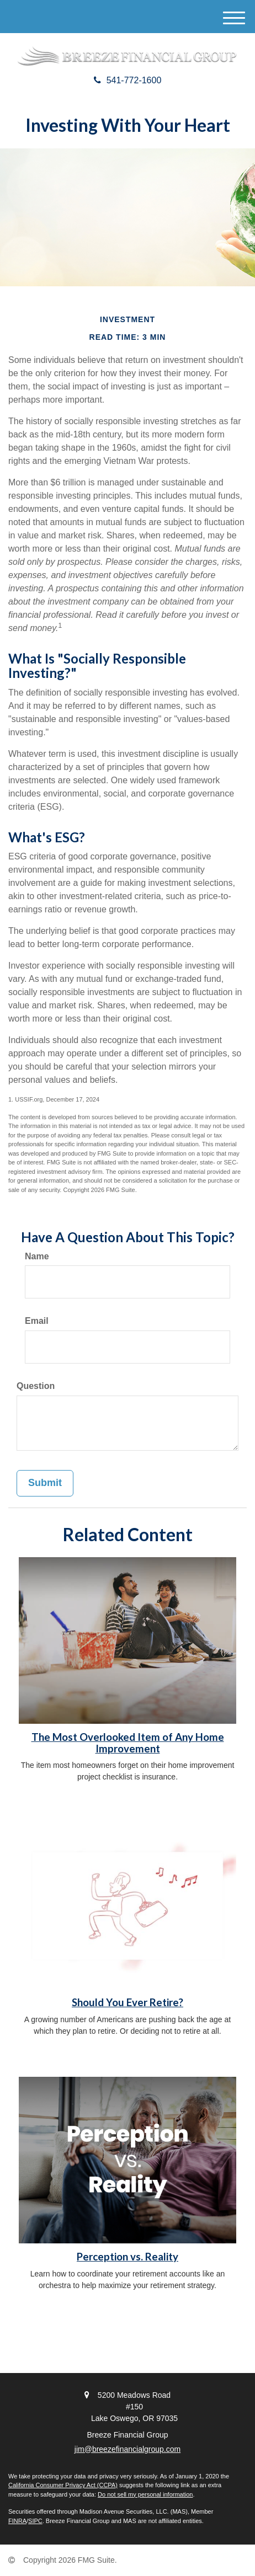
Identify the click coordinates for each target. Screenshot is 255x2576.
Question (36, 1386)
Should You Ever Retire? (127, 2002)
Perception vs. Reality (127, 2257)
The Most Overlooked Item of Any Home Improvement (127, 1743)
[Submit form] (45, 1483)
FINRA (17, 2521)
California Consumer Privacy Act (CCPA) (63, 2485)
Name (37, 1256)
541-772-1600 (128, 80)
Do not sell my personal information (145, 2494)
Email (37, 1321)
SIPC (35, 2521)
